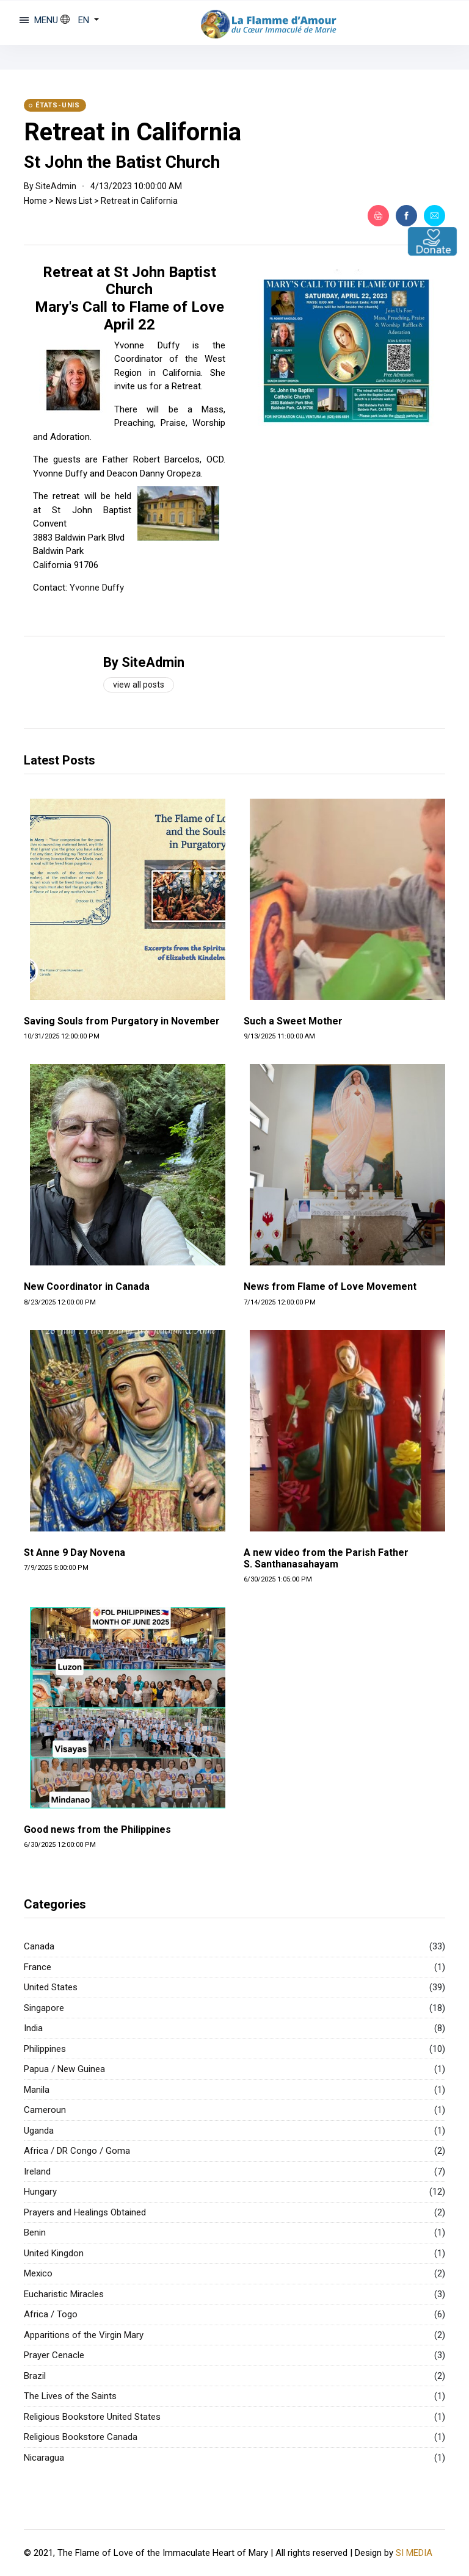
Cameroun (45, 2109)
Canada (39, 1946)
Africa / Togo (51, 2314)
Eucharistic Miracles (64, 2294)
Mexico (38, 2273)
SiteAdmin (55, 186)
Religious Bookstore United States (92, 2416)
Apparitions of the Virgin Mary (84, 2335)
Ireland (37, 2171)
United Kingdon (54, 2253)
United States (51, 1987)
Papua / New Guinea (64, 2068)
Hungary (40, 2191)
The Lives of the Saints (70, 2396)
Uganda (39, 2130)
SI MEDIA (414, 2552)
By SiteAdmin (143, 662)
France (37, 1967)
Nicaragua (44, 2457)
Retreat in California (132, 132)
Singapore (44, 2007)
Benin (35, 2232)
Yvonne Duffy (97, 587)
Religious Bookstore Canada (80, 2436)
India (33, 2028)
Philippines (45, 2048)
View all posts (138, 684)
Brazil (35, 2375)
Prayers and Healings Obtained (85, 2212)
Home (35, 201)
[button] (79, 20)
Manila (36, 2089)
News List (74, 201)
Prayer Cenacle (54, 2355)
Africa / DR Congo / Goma (77, 2150)
